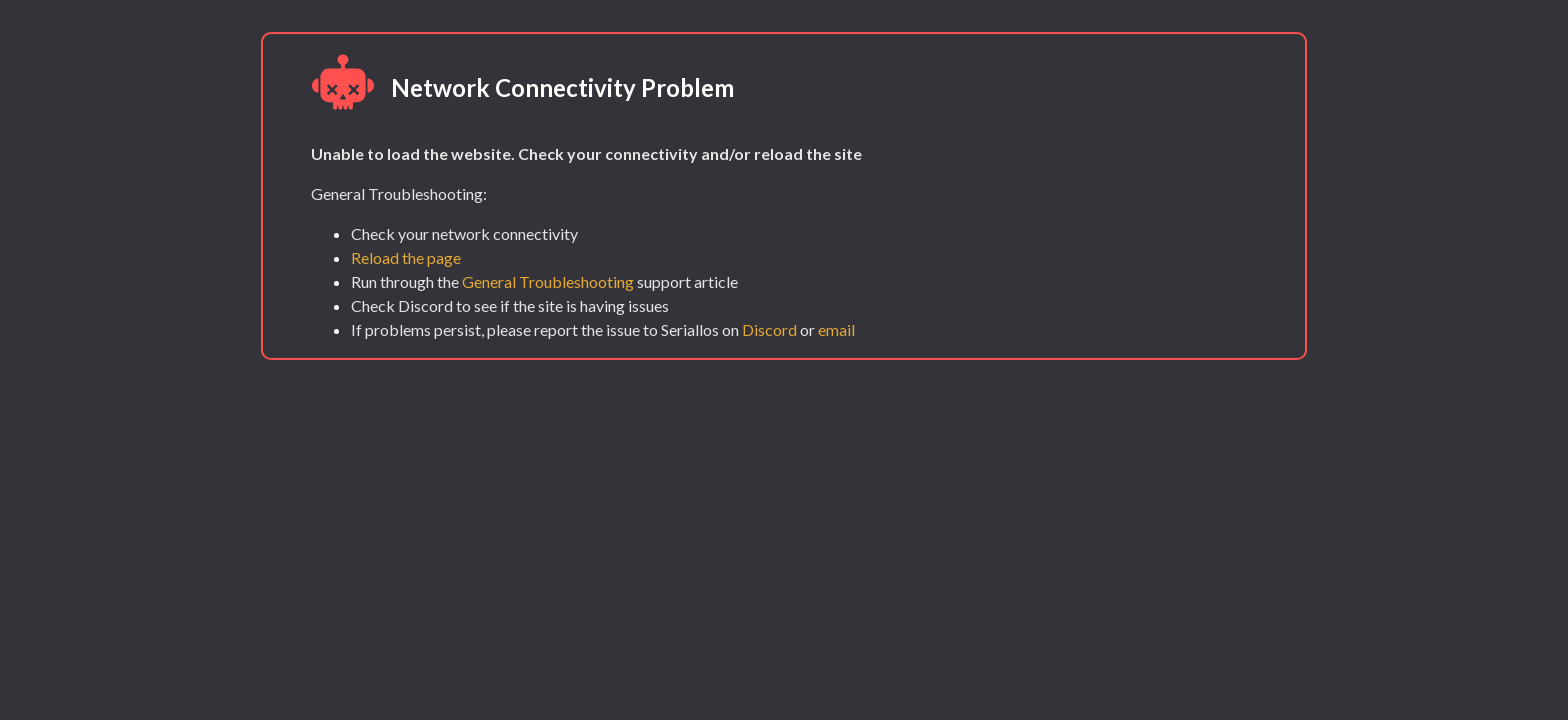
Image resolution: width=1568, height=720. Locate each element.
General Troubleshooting (548, 281)
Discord (769, 329)
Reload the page (406, 257)
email (836, 329)
